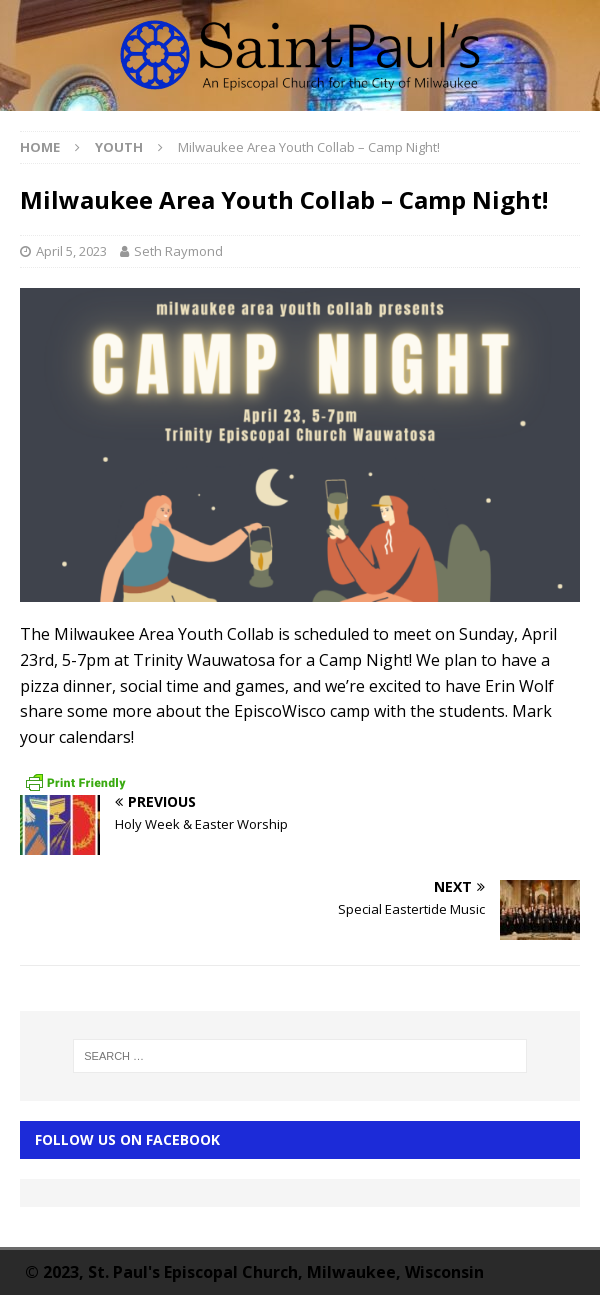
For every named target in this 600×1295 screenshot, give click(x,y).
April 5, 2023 (71, 251)
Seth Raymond (178, 251)
